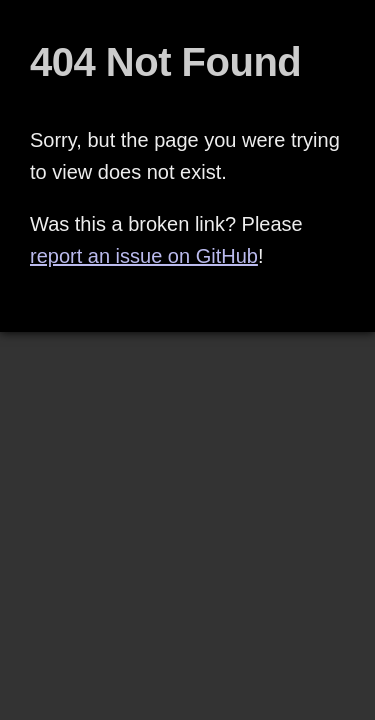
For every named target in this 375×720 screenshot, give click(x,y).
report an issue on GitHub (144, 256)
